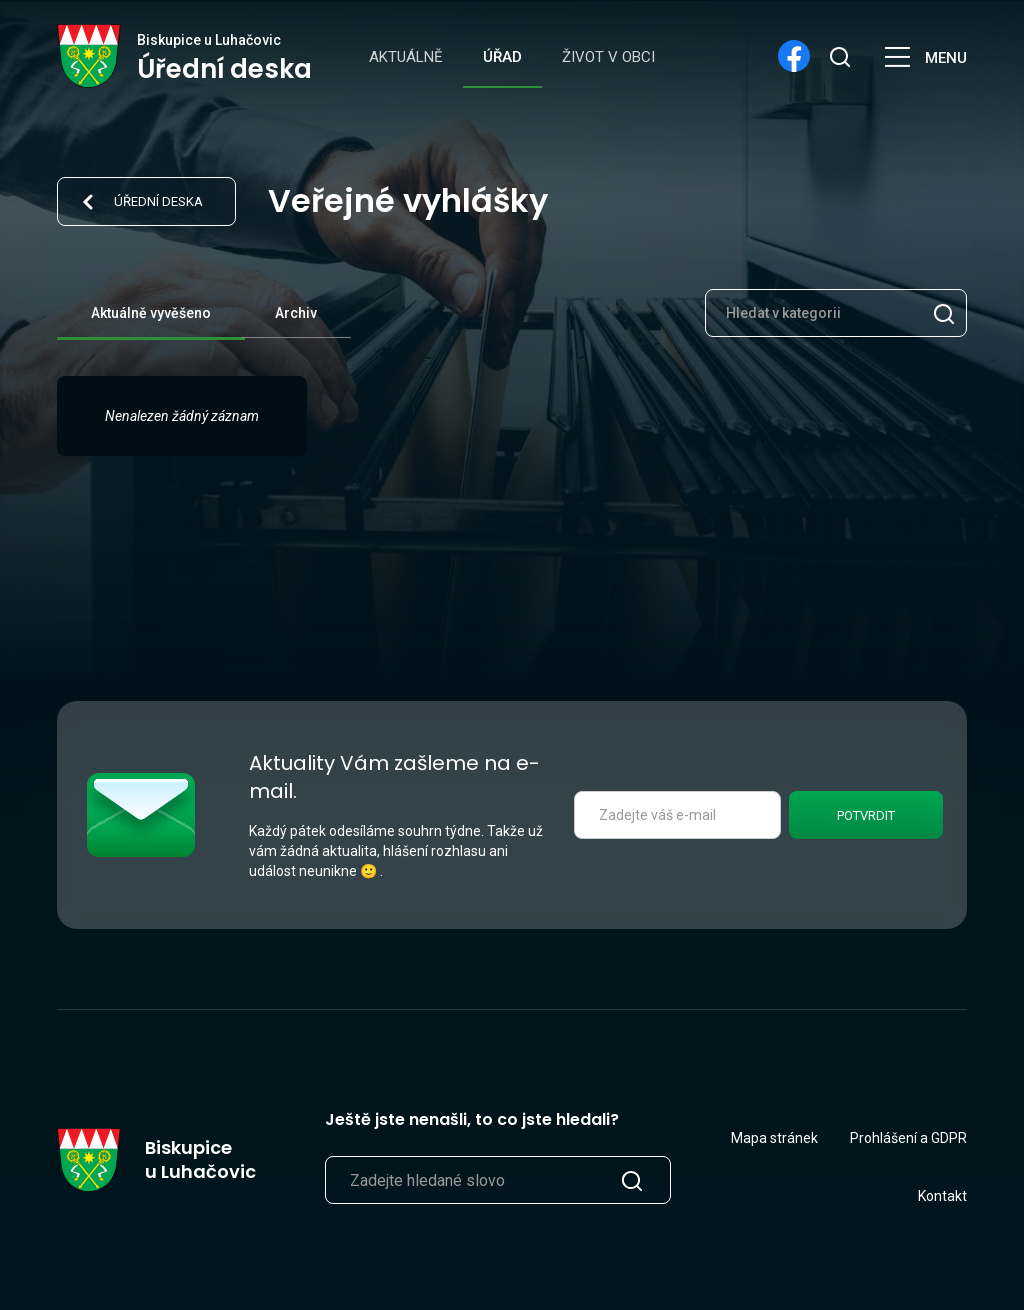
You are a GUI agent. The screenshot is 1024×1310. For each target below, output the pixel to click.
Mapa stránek (774, 1138)
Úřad (502, 57)
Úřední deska (158, 201)
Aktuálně (406, 57)
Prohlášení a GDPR (908, 1138)
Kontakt (942, 1196)
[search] (839, 56)
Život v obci (608, 57)
